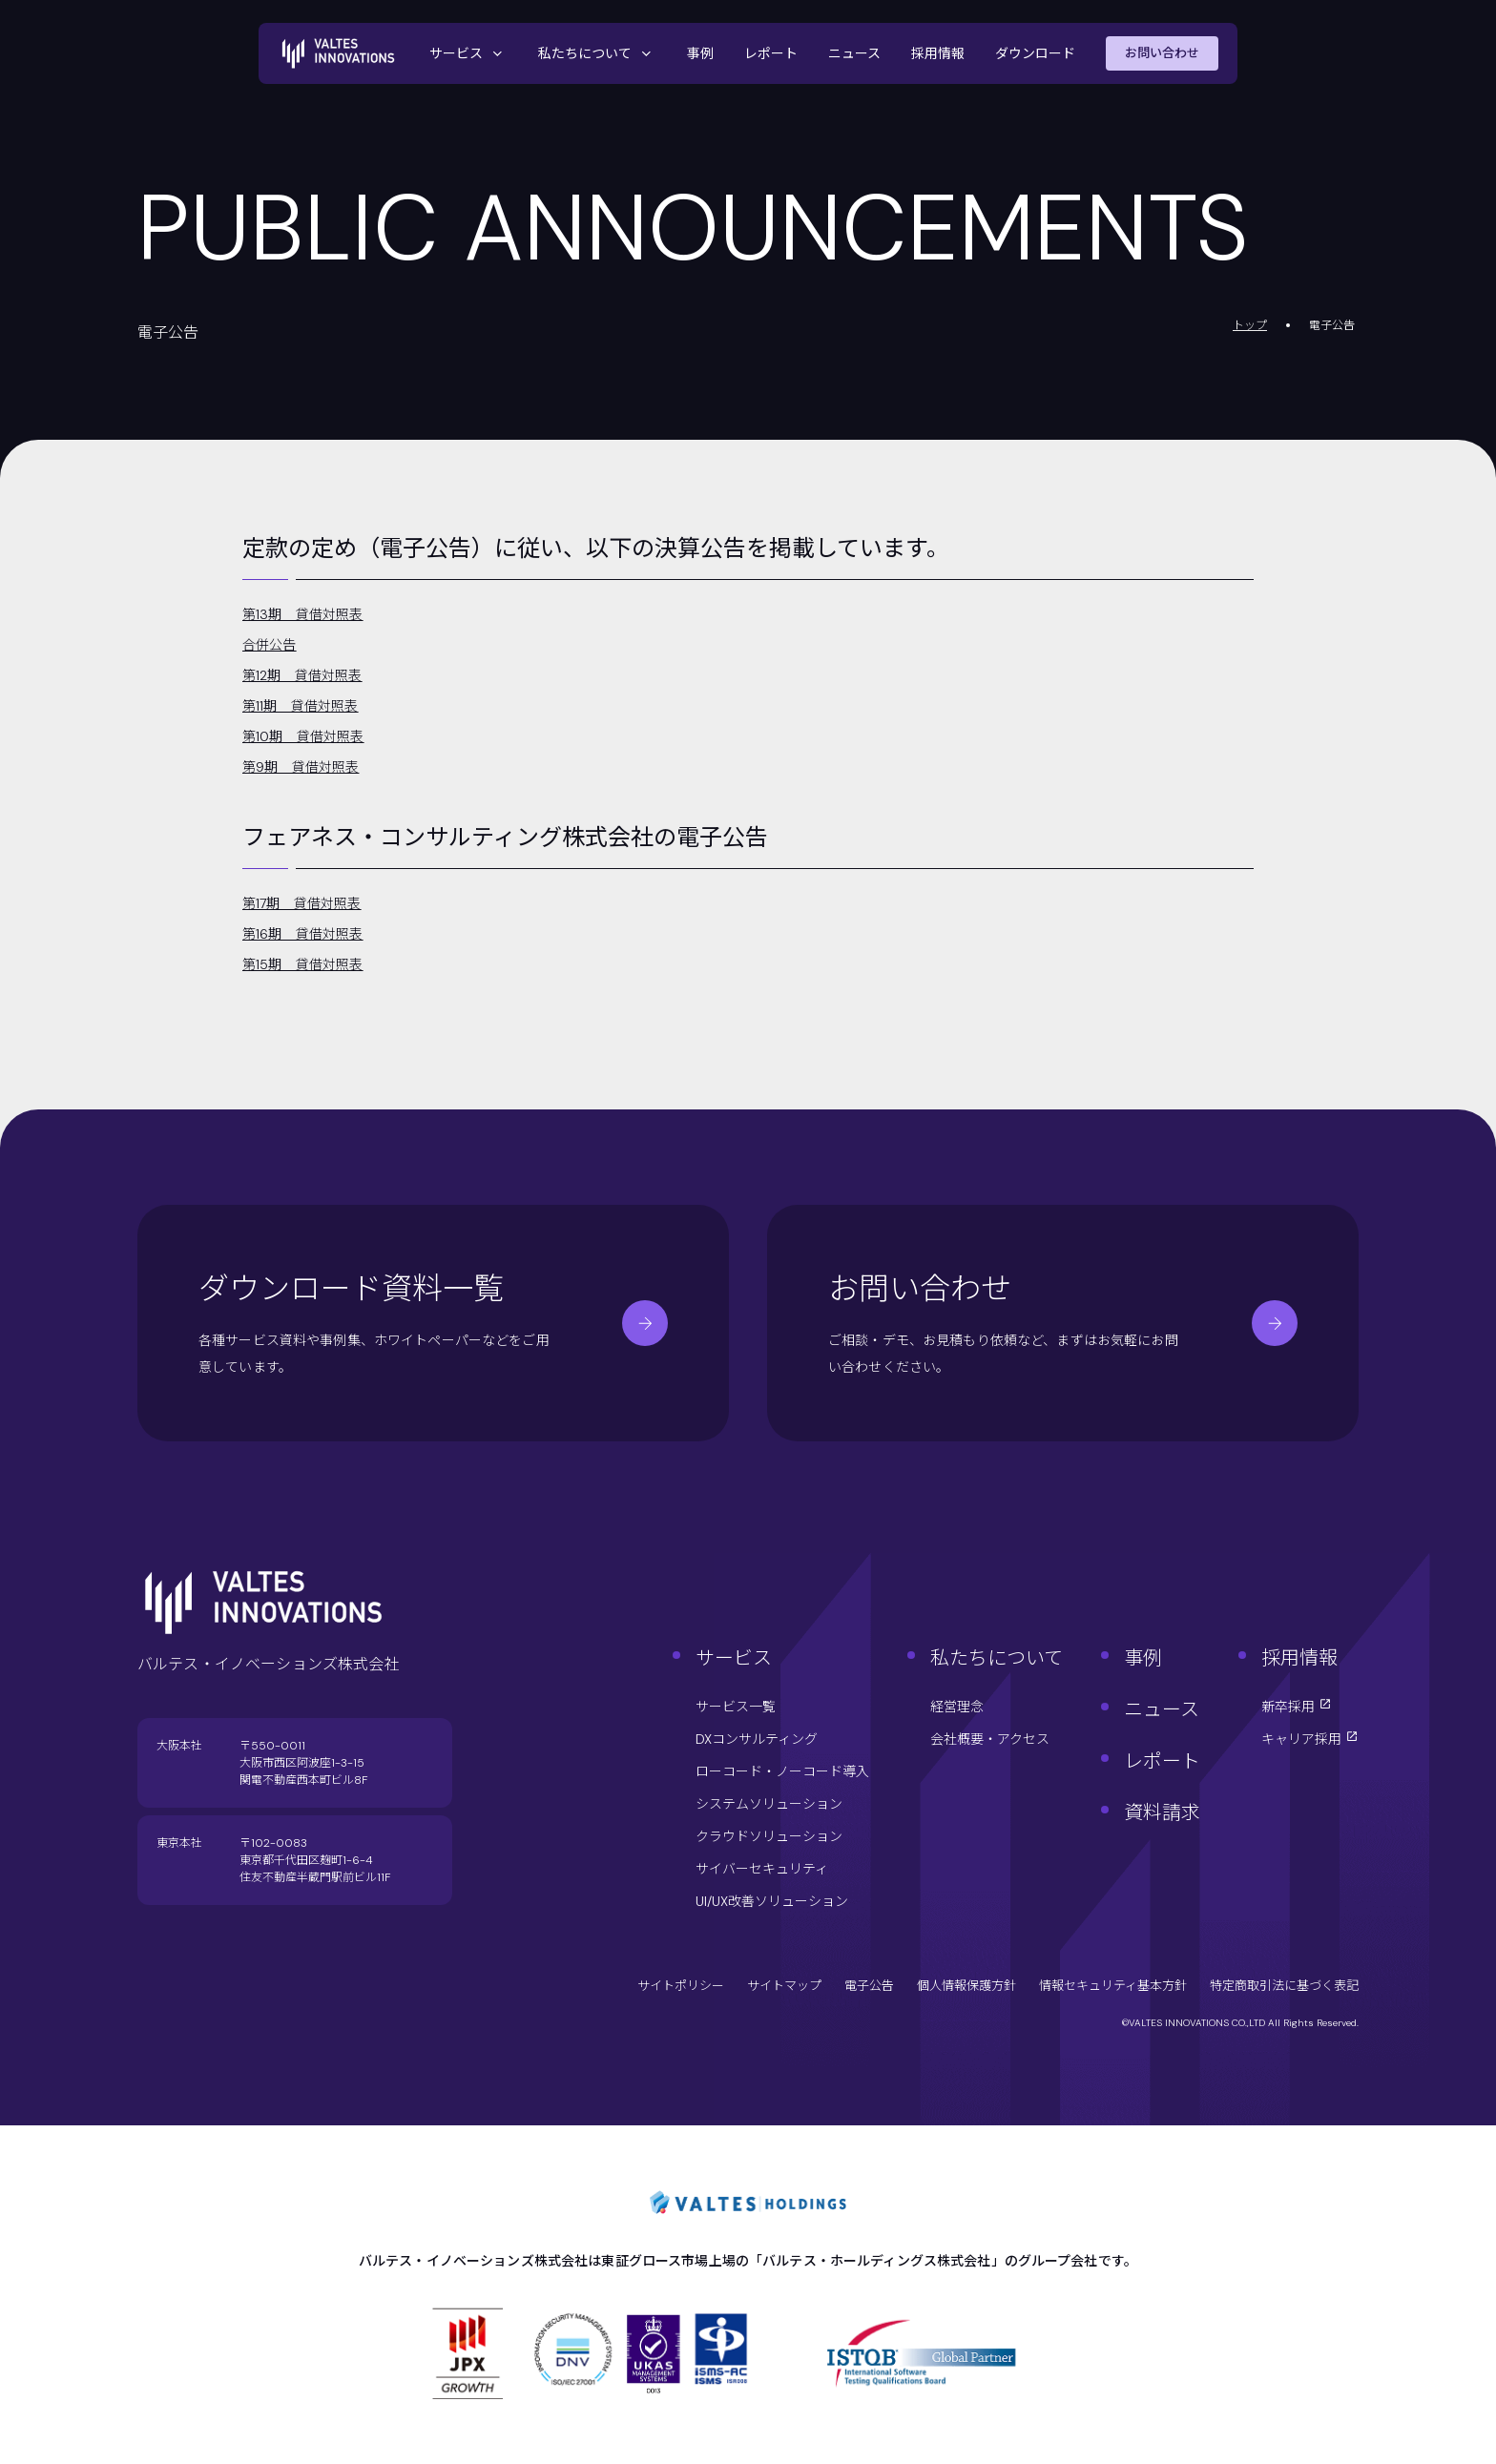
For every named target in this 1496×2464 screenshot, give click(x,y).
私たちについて (597, 53)
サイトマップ (784, 1985)
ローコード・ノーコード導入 (782, 1771)
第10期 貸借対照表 (303, 736)
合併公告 (269, 644)
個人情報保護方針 (966, 1985)
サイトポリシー (680, 1985)
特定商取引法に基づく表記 (1284, 1985)
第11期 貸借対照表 (300, 705)
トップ (1250, 325)
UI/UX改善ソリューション (772, 1901)
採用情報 (938, 53)
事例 (700, 53)
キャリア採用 (1310, 1739)
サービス (468, 53)
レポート (771, 53)
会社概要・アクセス (989, 1739)
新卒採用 (1296, 1706)
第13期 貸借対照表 (303, 614)
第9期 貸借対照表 (300, 767)
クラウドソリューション (769, 1836)
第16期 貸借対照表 (303, 933)
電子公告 (869, 1985)
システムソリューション (769, 1803)
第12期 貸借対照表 (302, 675)
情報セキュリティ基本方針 (1113, 1985)
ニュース (854, 53)
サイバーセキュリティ (762, 1868)
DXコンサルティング (757, 1739)
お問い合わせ (1162, 53)
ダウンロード (1035, 53)
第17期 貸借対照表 (302, 903)
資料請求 (1162, 1812)
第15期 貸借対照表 (303, 964)
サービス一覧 (736, 1706)
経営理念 (957, 1706)
